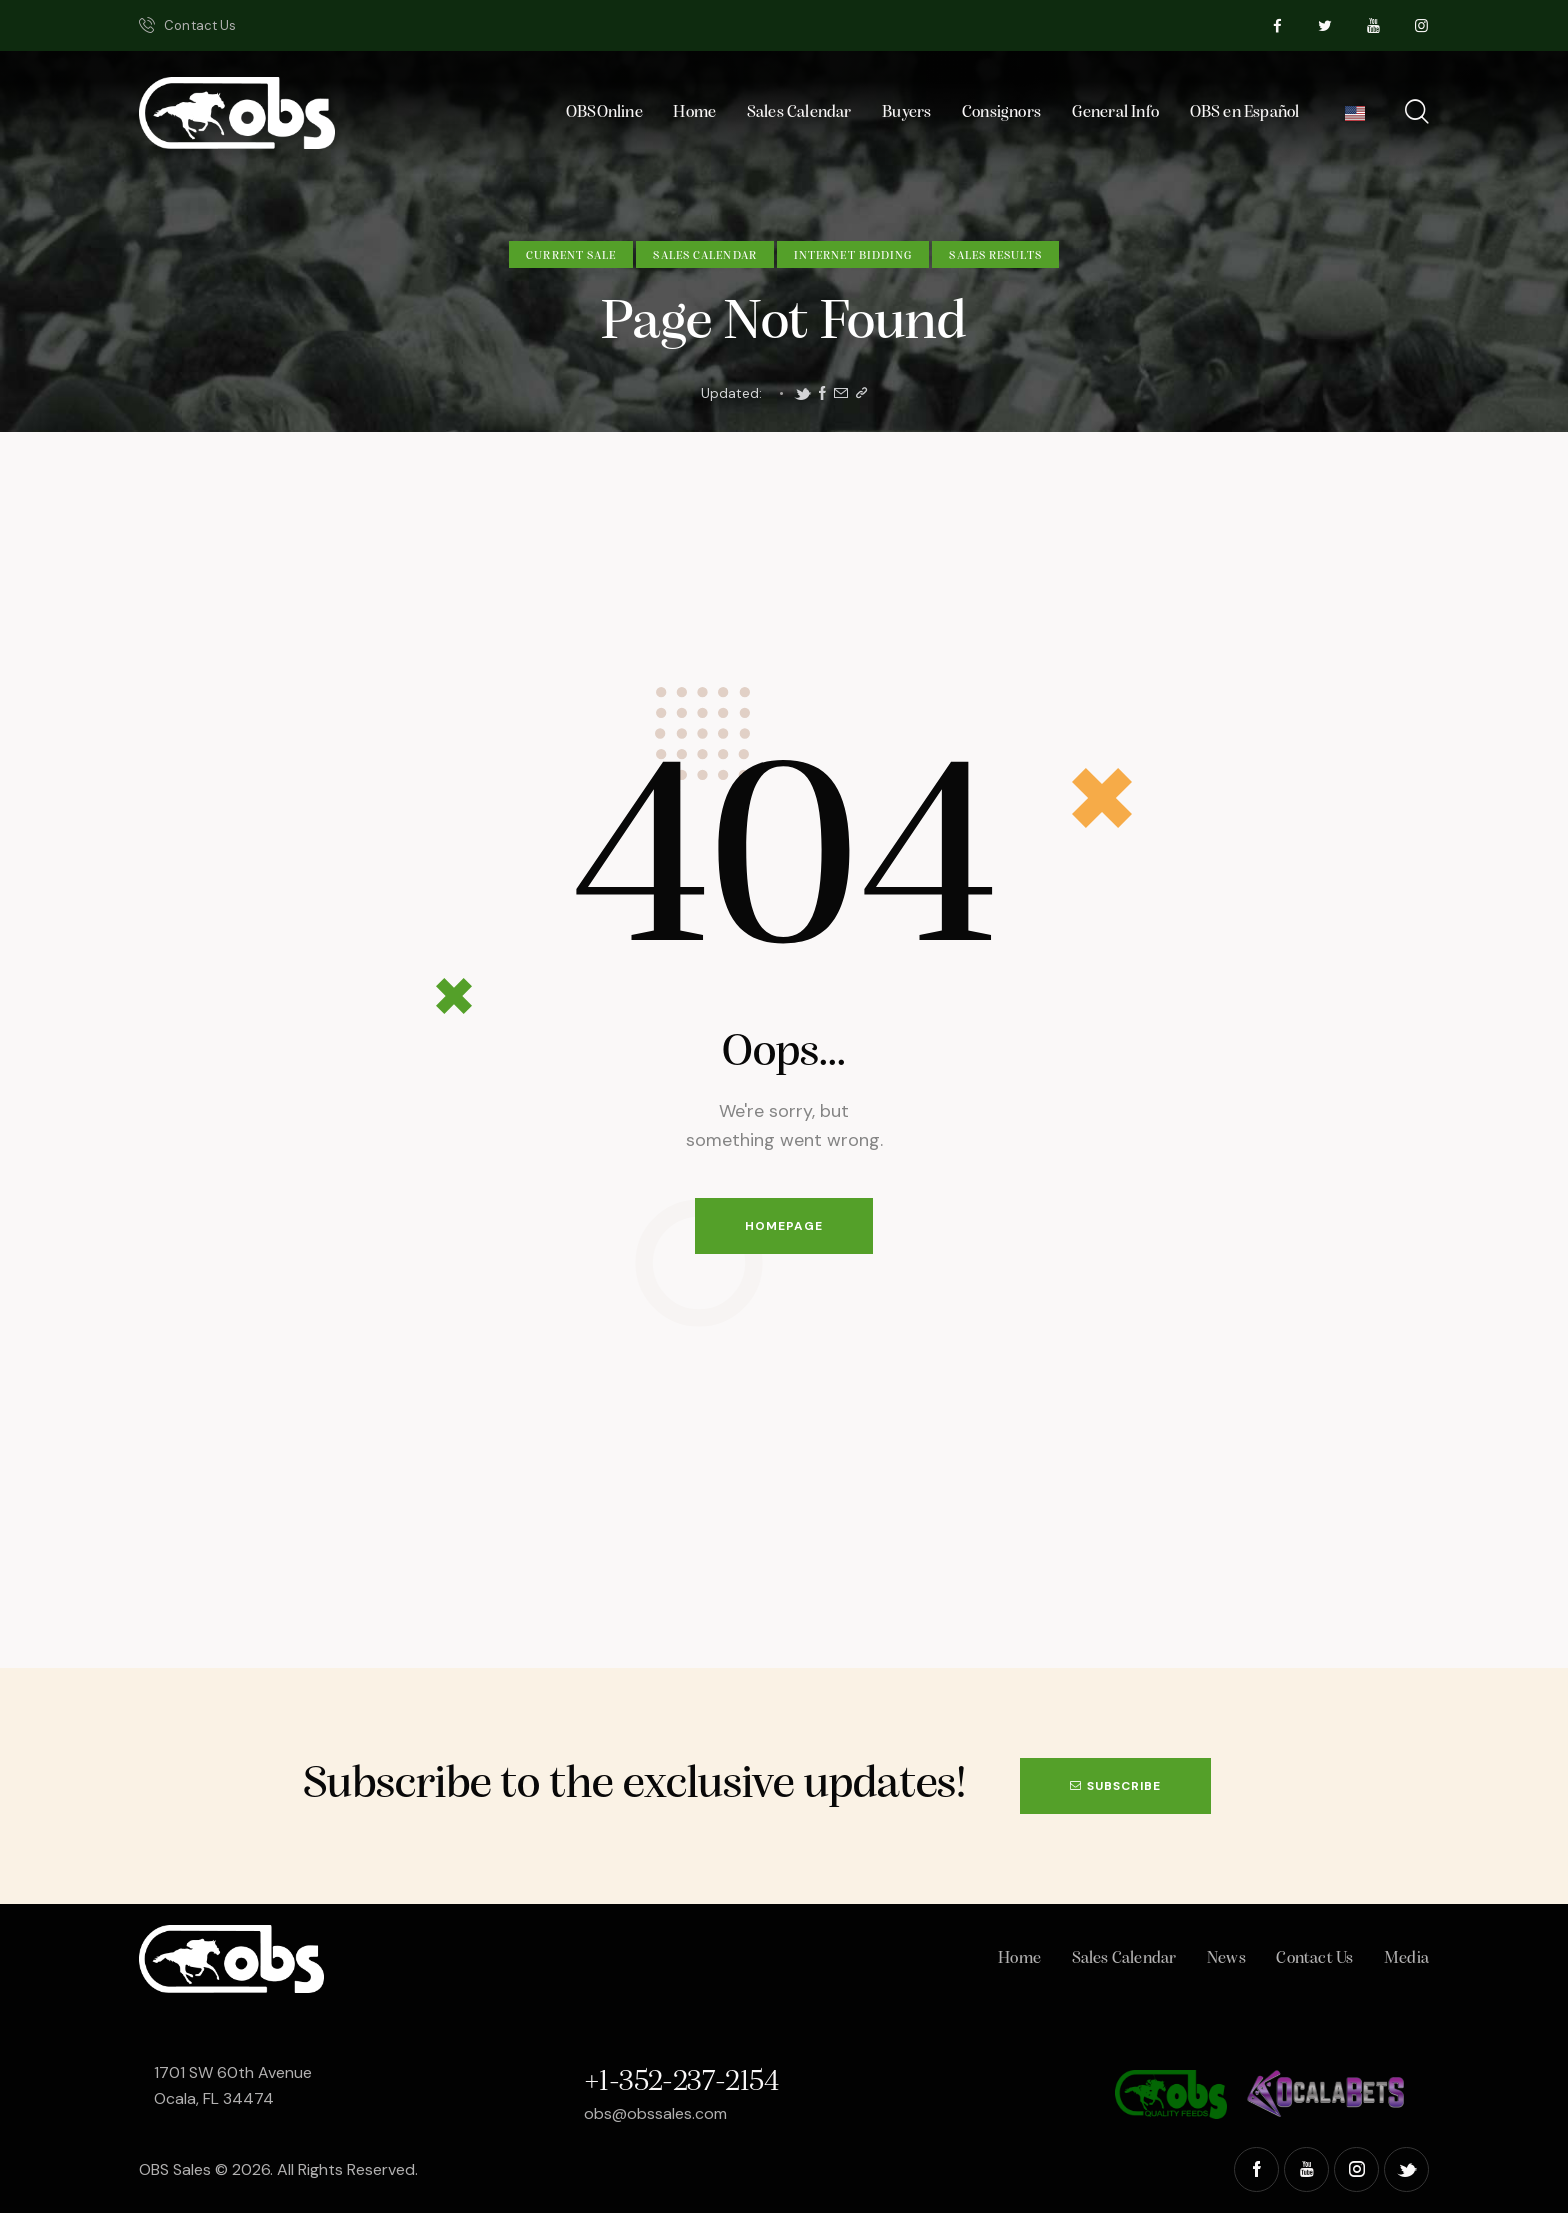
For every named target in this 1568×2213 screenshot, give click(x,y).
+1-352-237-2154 (681, 2082)
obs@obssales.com (655, 2113)
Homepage (784, 1226)
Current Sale (571, 256)
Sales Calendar (704, 256)
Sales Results (995, 256)
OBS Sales (175, 2169)
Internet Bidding (853, 256)
